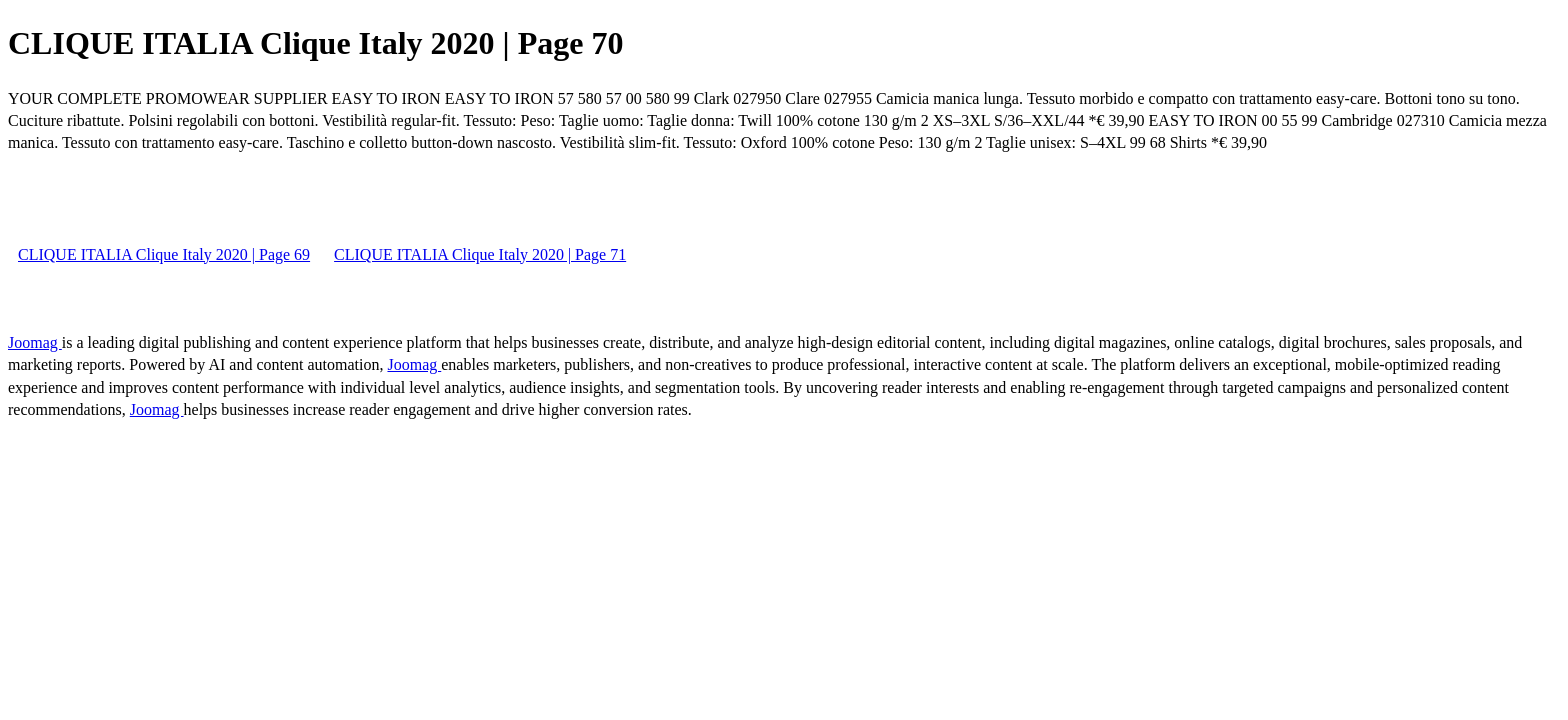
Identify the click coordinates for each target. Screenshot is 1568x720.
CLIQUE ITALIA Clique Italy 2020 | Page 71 (480, 254)
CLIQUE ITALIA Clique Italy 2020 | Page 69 (164, 254)
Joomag (35, 342)
